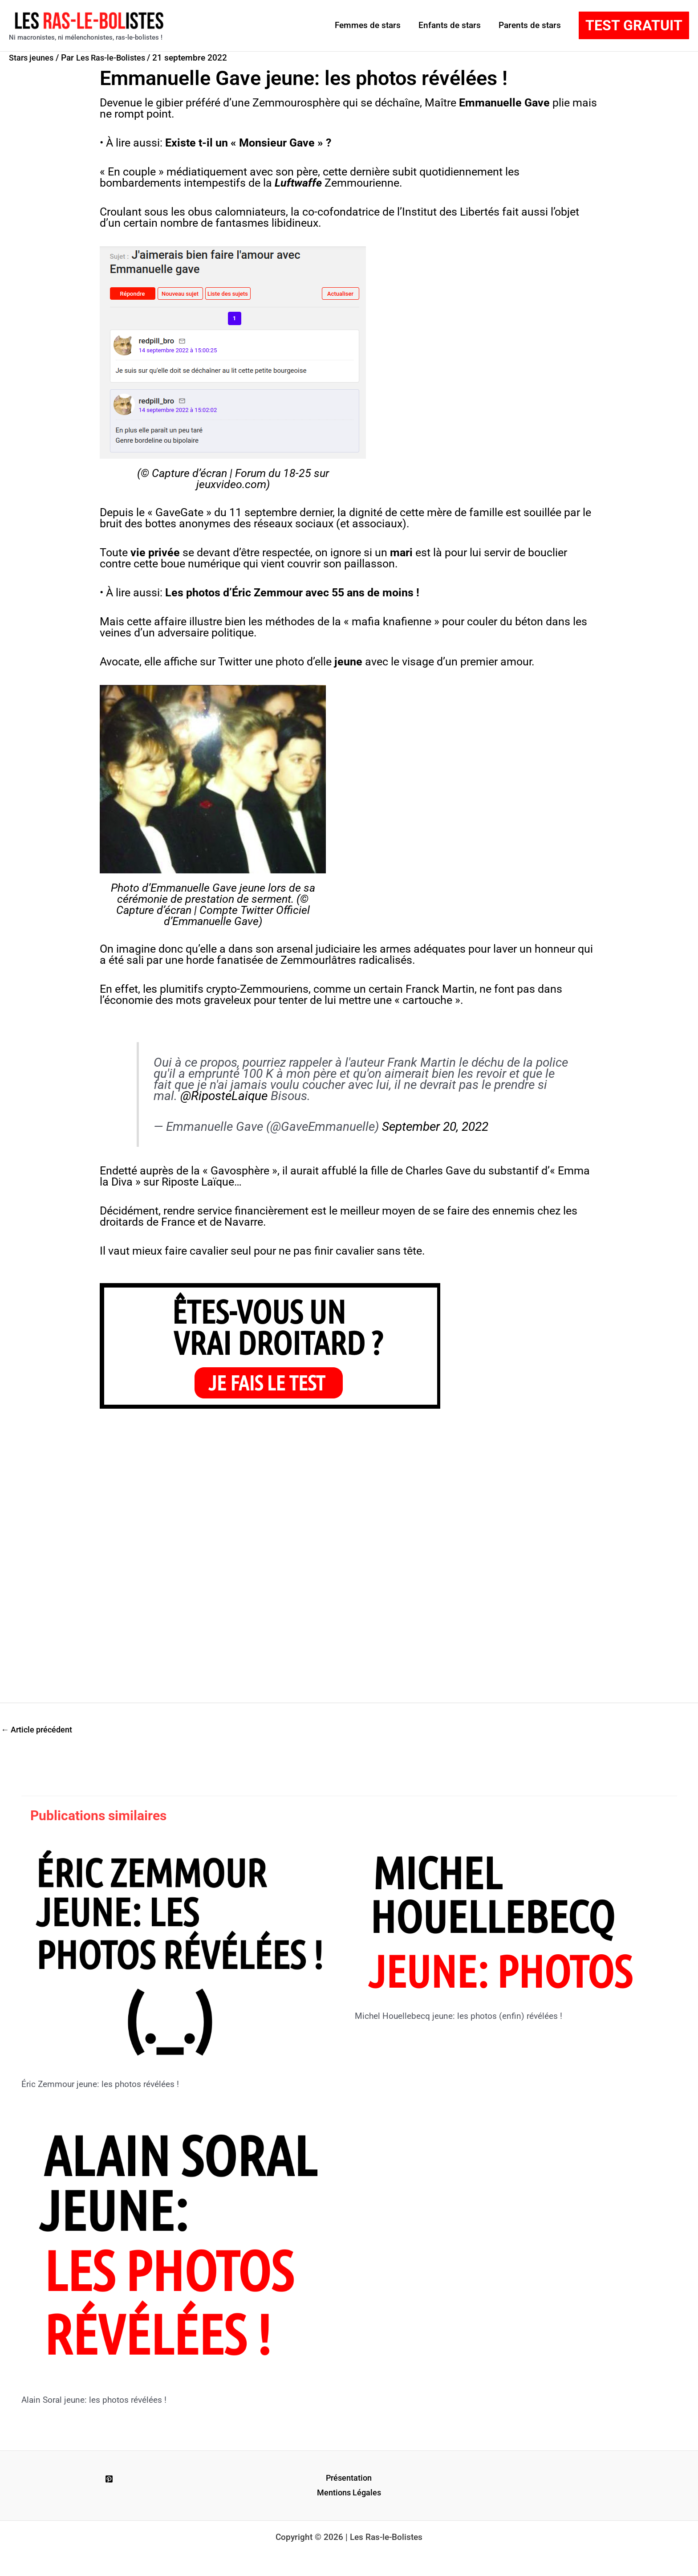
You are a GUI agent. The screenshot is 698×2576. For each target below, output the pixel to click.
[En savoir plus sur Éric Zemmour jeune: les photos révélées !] (182, 1953)
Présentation (349, 2479)
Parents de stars (530, 25)
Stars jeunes (33, 58)
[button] (634, 25)
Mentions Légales (349, 2494)
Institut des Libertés (450, 211)
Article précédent (39, 1730)
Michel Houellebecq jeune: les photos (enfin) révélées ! (463, 2016)
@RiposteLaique (224, 1095)
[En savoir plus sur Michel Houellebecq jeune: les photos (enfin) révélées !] (503, 1919)
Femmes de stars (370, 25)
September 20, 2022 (435, 1126)
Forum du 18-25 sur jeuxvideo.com (262, 479)
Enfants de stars (451, 25)
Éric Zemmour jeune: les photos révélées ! (104, 2084)
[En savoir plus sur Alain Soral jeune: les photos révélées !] (182, 2247)
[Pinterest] (109, 2480)
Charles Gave (438, 1170)
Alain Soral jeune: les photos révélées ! (97, 2400)
